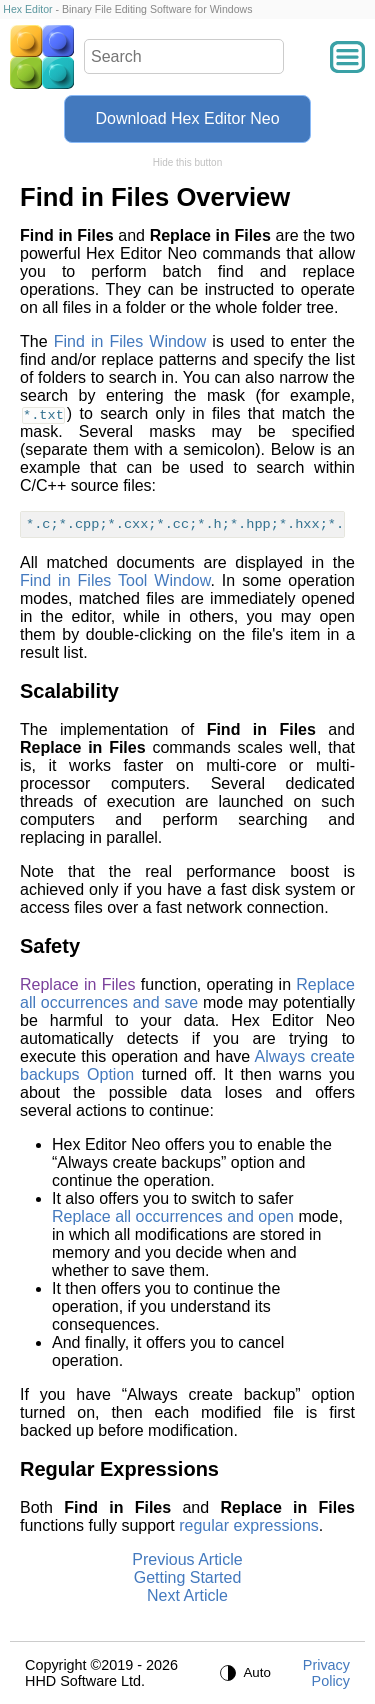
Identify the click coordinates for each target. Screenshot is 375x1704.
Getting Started (188, 1577)
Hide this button (188, 162)
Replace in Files (78, 984)
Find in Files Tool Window (115, 580)
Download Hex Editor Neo (187, 118)
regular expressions (249, 1525)
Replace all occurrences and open (173, 1216)
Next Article (187, 1595)
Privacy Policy (326, 1673)
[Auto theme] (246, 1673)
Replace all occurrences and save (187, 993)
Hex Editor (27, 9)
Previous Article (187, 1559)
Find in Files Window (130, 341)
